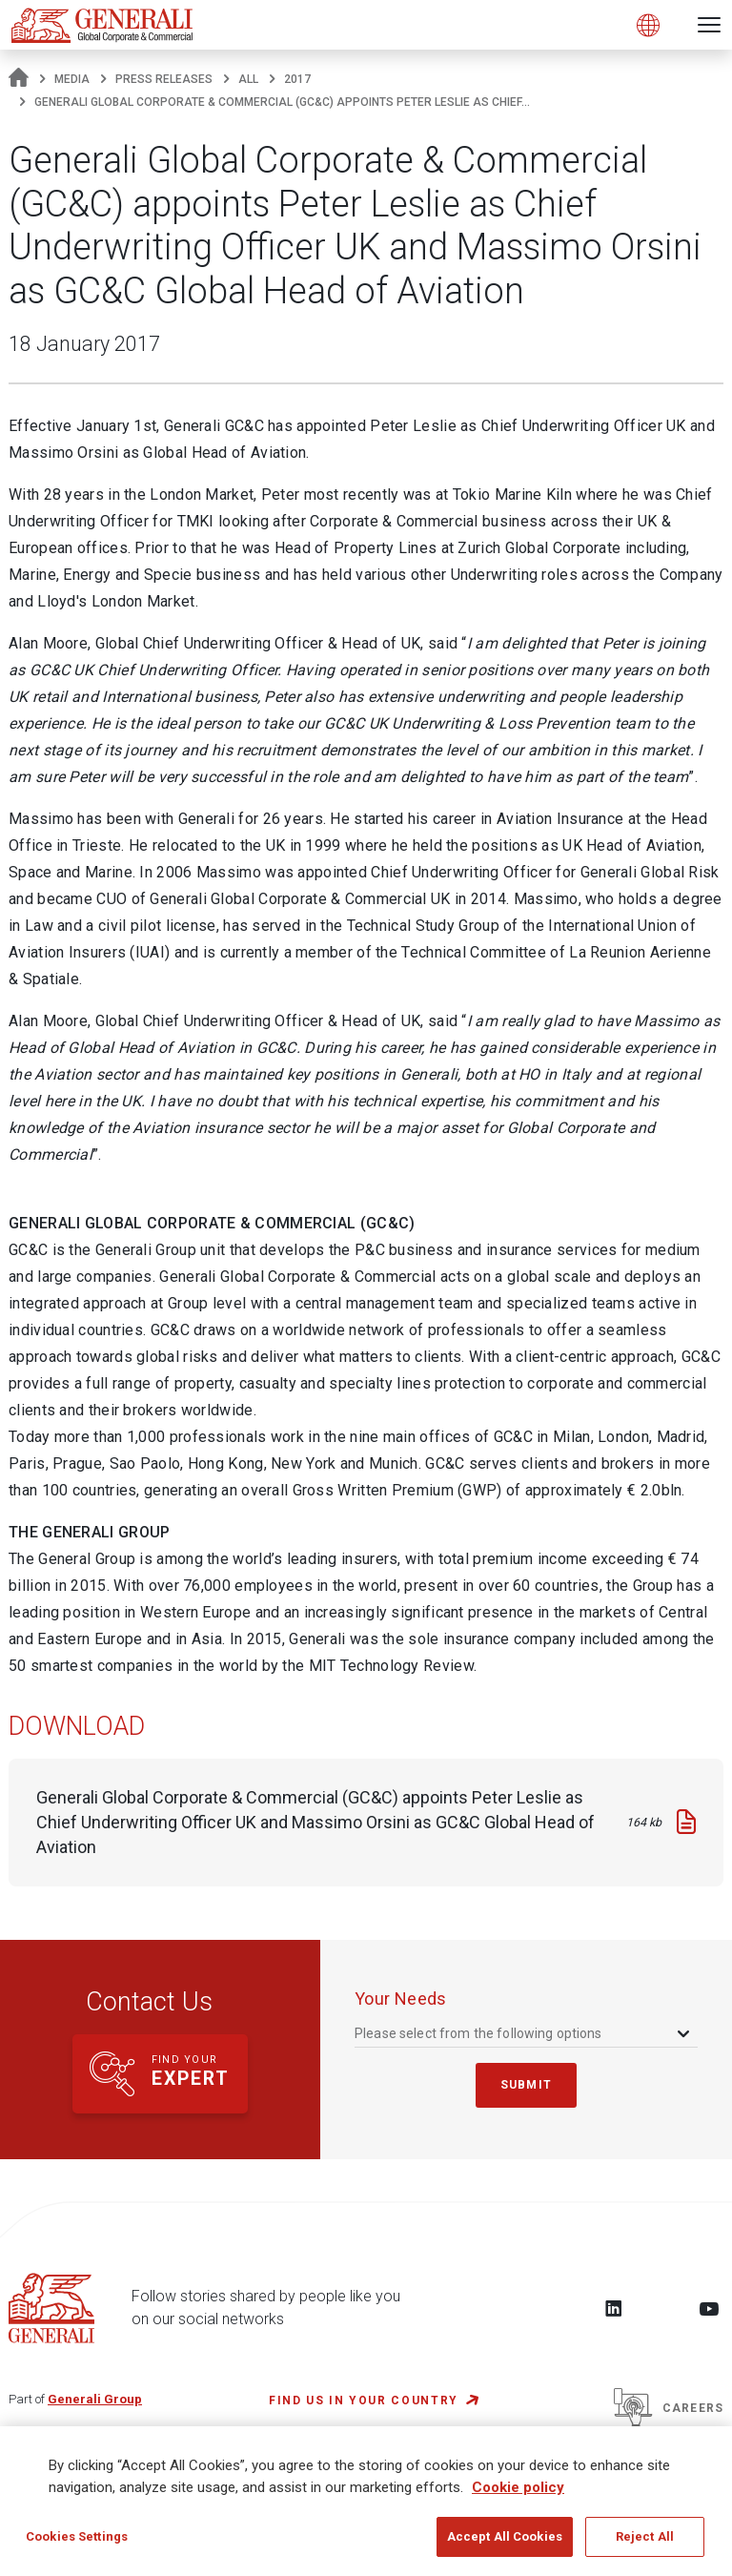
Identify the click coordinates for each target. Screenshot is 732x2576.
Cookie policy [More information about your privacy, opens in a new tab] (518, 2487)
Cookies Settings (77, 2536)
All (248, 79)
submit (526, 2085)
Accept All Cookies (504, 2536)
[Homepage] (19, 79)
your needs (401, 1999)
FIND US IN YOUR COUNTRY (363, 2400)
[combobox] (524, 2033)
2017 (297, 79)
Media (72, 79)
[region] (366, 2501)
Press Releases (164, 79)
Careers (668, 2408)
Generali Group (95, 2399)
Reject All (645, 2536)
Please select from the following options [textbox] (478, 2033)
